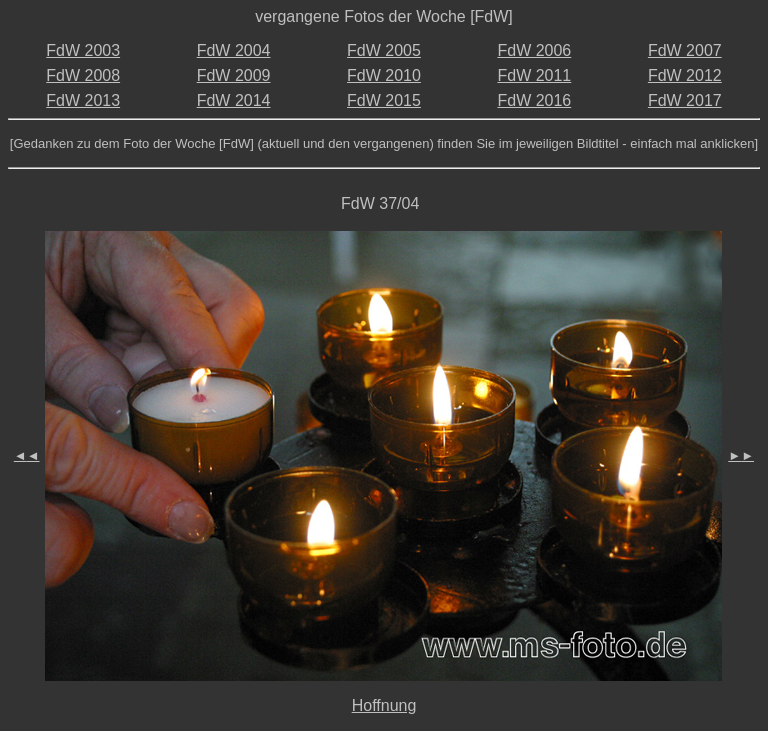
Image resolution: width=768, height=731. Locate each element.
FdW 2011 (534, 75)
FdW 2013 (83, 100)
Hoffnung (384, 705)
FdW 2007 (685, 50)
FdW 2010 (384, 75)
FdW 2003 (83, 50)
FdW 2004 (234, 50)
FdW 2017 (685, 100)
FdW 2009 (234, 75)
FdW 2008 (83, 75)
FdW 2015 (384, 100)
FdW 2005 (384, 50)
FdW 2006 (534, 50)
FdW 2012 (685, 75)
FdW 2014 (234, 100)
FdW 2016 (534, 100)
